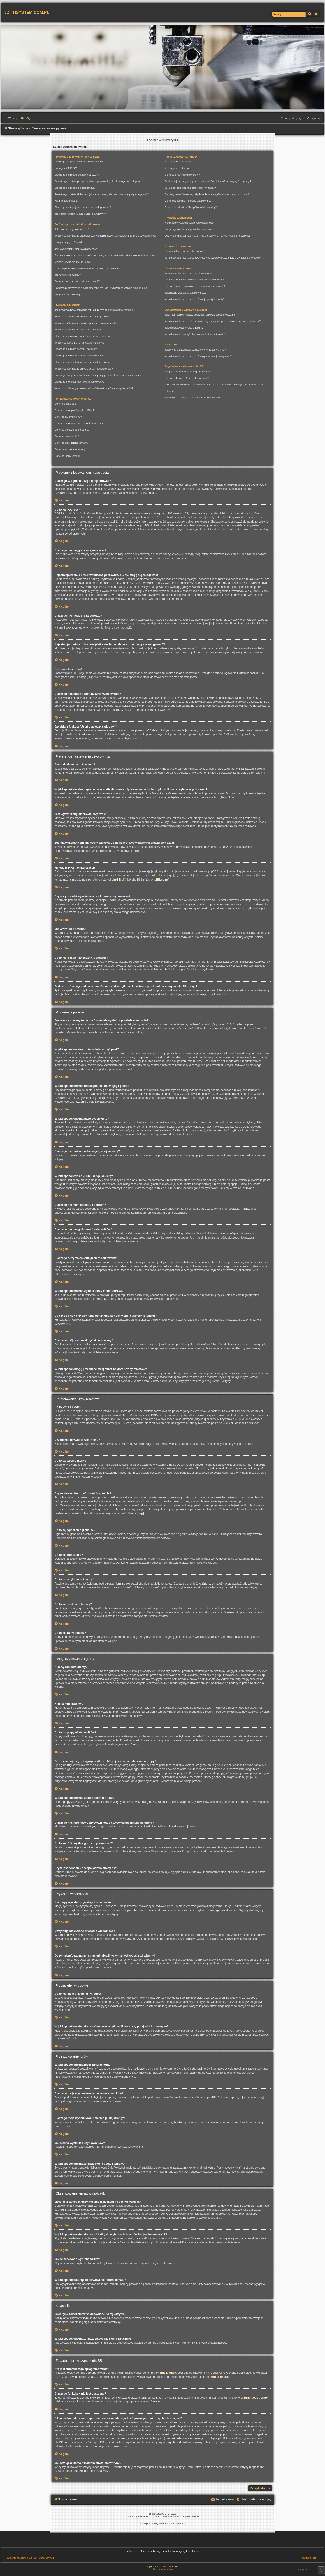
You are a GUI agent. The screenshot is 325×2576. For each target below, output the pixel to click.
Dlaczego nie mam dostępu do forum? (76, 349)
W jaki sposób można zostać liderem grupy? (190, 187)
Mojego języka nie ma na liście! (72, 262)
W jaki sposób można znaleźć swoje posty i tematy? (195, 299)
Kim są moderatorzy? (177, 168)
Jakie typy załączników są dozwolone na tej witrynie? (195, 349)
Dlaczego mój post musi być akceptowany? (79, 381)
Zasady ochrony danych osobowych (30, 2557)
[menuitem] (25, 118)
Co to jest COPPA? (65, 168)
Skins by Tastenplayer (162, 2569)
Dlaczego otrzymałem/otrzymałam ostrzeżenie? (81, 362)
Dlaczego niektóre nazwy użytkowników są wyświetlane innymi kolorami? (207, 194)
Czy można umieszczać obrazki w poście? (78, 423)
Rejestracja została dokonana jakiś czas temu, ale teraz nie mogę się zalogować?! (101, 194)
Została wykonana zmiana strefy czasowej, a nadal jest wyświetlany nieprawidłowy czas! (105, 255)
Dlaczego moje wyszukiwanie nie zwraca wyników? (194, 279)
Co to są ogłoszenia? (66, 436)
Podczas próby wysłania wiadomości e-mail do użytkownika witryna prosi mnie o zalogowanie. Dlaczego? (100, 291)
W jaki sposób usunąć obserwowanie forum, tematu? (195, 334)
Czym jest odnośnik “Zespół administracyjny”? (191, 207)
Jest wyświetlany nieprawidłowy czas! (76, 248)
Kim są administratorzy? (179, 161)
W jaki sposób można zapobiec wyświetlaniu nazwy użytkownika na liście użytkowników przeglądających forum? (105, 239)
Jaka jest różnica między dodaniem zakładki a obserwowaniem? (202, 314)
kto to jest (168, 2426)
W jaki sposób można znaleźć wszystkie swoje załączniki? (198, 356)
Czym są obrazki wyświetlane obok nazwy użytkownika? (86, 268)
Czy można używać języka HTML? (74, 410)
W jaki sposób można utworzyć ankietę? (77, 329)
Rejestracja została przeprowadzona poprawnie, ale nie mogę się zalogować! (98, 181)
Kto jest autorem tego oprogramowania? (188, 371)
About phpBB (220, 2376)
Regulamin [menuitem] (309, 2557)
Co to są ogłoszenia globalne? (71, 429)
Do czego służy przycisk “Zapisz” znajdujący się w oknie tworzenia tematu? (97, 375)
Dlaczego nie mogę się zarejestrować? (76, 174)
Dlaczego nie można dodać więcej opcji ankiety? (82, 336)
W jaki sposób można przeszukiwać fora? (189, 273)
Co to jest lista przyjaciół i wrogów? (185, 251)
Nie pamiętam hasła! (66, 200)
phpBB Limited (166, 2372)
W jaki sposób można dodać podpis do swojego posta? (86, 323)
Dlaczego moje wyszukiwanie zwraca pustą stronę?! (195, 286)
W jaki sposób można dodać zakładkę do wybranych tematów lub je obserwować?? (213, 321)
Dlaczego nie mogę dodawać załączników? (79, 355)
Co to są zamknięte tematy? (70, 449)
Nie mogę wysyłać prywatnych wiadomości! (190, 222)
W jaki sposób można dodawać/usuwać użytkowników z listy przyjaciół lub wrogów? (213, 257)
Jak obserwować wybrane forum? (184, 327)
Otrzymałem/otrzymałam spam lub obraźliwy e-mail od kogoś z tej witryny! (207, 235)
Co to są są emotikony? (68, 416)
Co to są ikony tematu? (67, 455)
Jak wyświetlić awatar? (67, 274)
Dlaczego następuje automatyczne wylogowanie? (82, 207)
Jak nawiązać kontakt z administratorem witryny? (193, 397)
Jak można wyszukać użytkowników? (186, 292)
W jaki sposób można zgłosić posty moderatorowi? (83, 368)
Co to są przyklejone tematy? (71, 442)
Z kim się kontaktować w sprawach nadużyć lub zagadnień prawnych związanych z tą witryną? (214, 387)
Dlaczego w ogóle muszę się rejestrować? (78, 161)
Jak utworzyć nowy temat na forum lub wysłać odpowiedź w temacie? (94, 309)
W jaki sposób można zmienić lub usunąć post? (81, 316)
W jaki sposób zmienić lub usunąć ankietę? (79, 342)
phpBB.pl (117, 879)
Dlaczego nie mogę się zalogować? (74, 187)
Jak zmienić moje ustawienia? (71, 229)
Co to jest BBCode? (65, 403)
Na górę (302, 2569)
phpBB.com (159, 879)
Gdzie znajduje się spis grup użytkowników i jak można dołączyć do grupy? (208, 181)
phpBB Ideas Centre (254, 2397)
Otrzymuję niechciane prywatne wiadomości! (190, 229)
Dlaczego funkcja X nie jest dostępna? (187, 378)
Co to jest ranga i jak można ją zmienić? (77, 281)
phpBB (155, 2516)
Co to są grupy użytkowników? (182, 174)
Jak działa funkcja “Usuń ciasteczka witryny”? (80, 213)
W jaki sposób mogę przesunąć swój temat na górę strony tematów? (93, 388)
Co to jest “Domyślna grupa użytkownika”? (189, 200)
